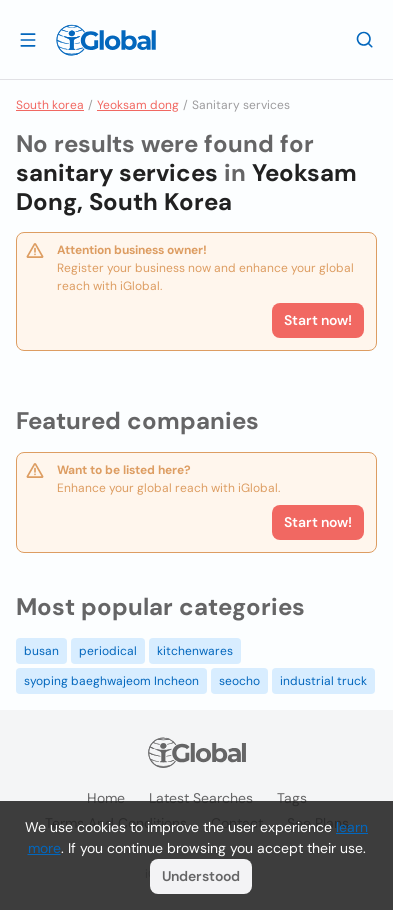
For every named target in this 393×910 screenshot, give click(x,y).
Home (106, 798)
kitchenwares (195, 651)
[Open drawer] (28, 39)
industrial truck (323, 681)
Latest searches (201, 798)
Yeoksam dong (138, 105)
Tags (292, 798)
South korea (50, 105)
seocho (239, 681)
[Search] (365, 39)
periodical (108, 651)
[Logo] (106, 40)
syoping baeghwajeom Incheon (111, 681)
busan (41, 651)
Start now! (318, 522)
